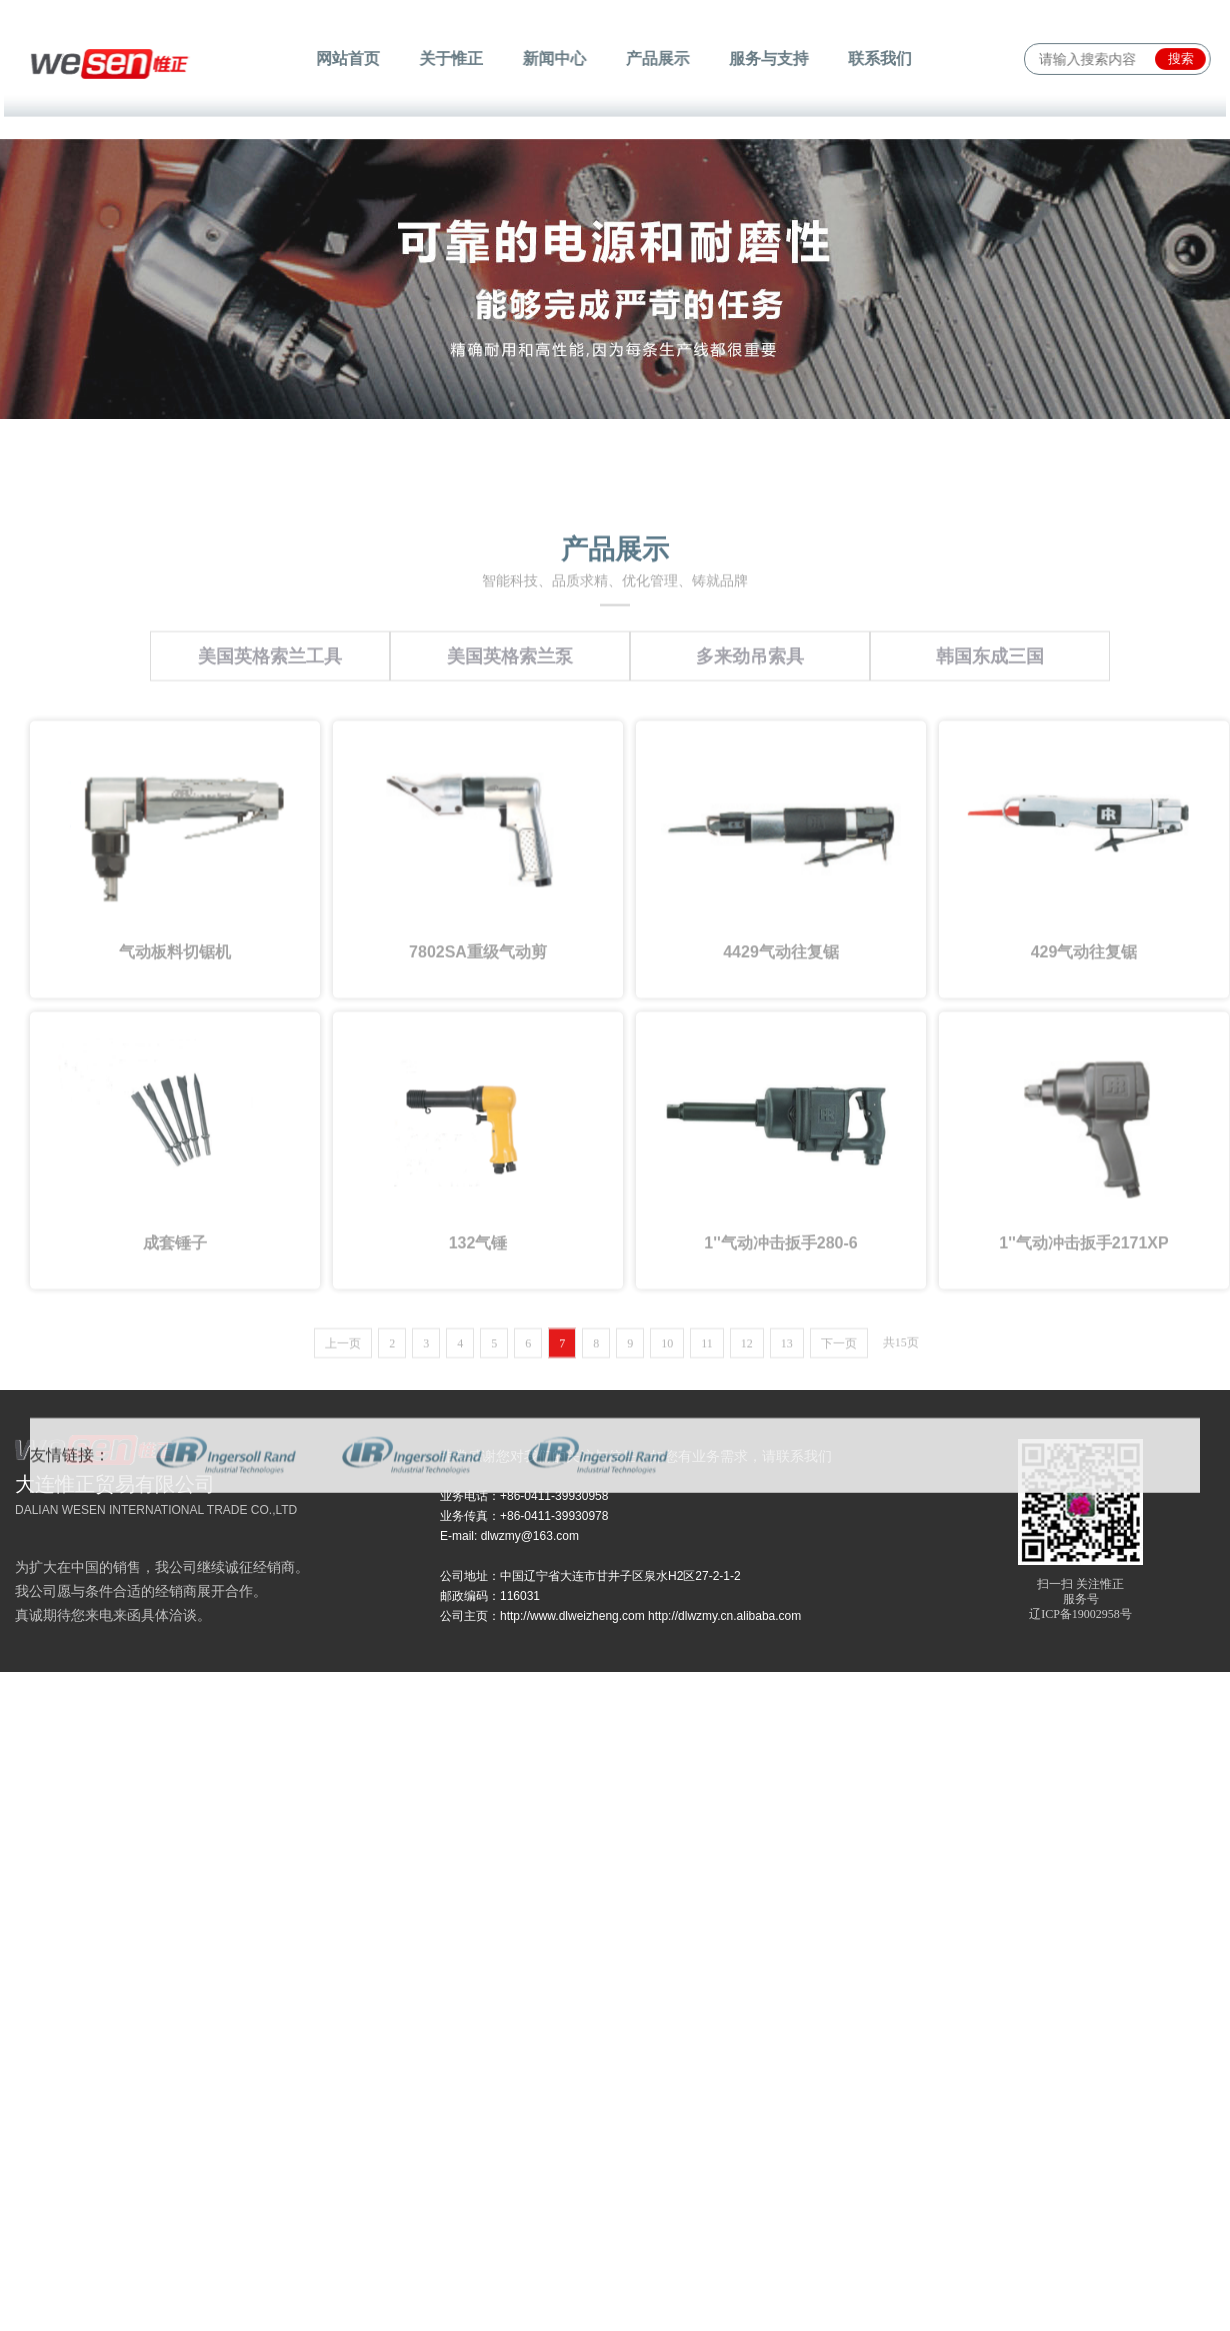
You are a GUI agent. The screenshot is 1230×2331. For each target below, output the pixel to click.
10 (667, 1532)
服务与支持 (762, 58)
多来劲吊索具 (750, 845)
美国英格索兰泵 (510, 845)
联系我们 (868, 58)
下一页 (839, 1532)
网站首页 (360, 58)
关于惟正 (458, 58)
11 (707, 1532)
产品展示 (655, 58)
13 (787, 1532)
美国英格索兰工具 (270, 845)
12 (747, 1532)
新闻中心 (557, 58)
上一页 (343, 1532)
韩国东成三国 (990, 845)
